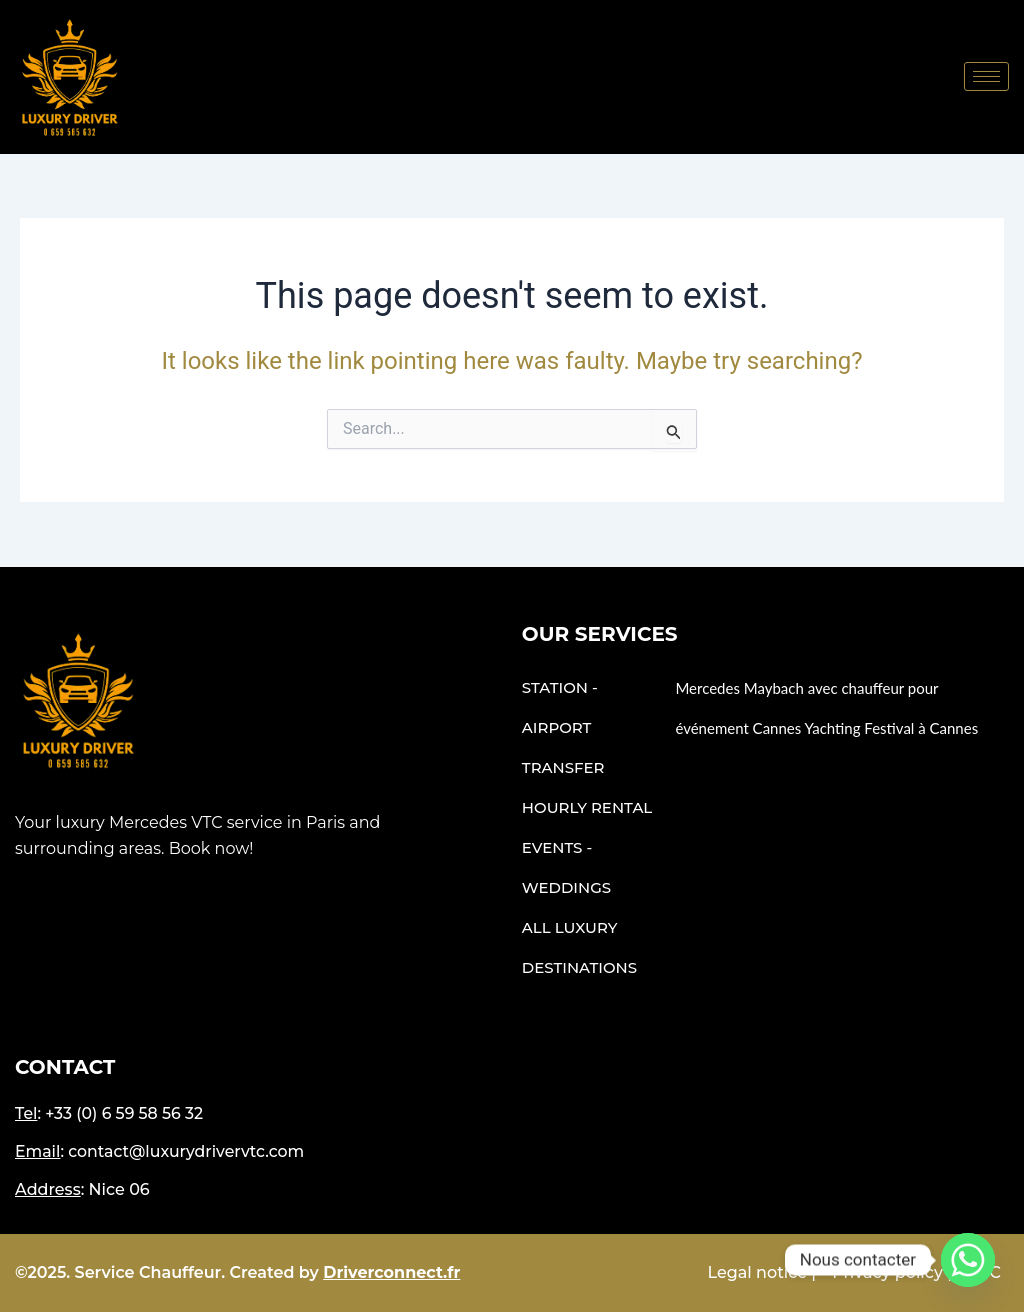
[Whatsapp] (968, 1260)
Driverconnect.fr (391, 1272)
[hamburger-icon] (986, 76)
